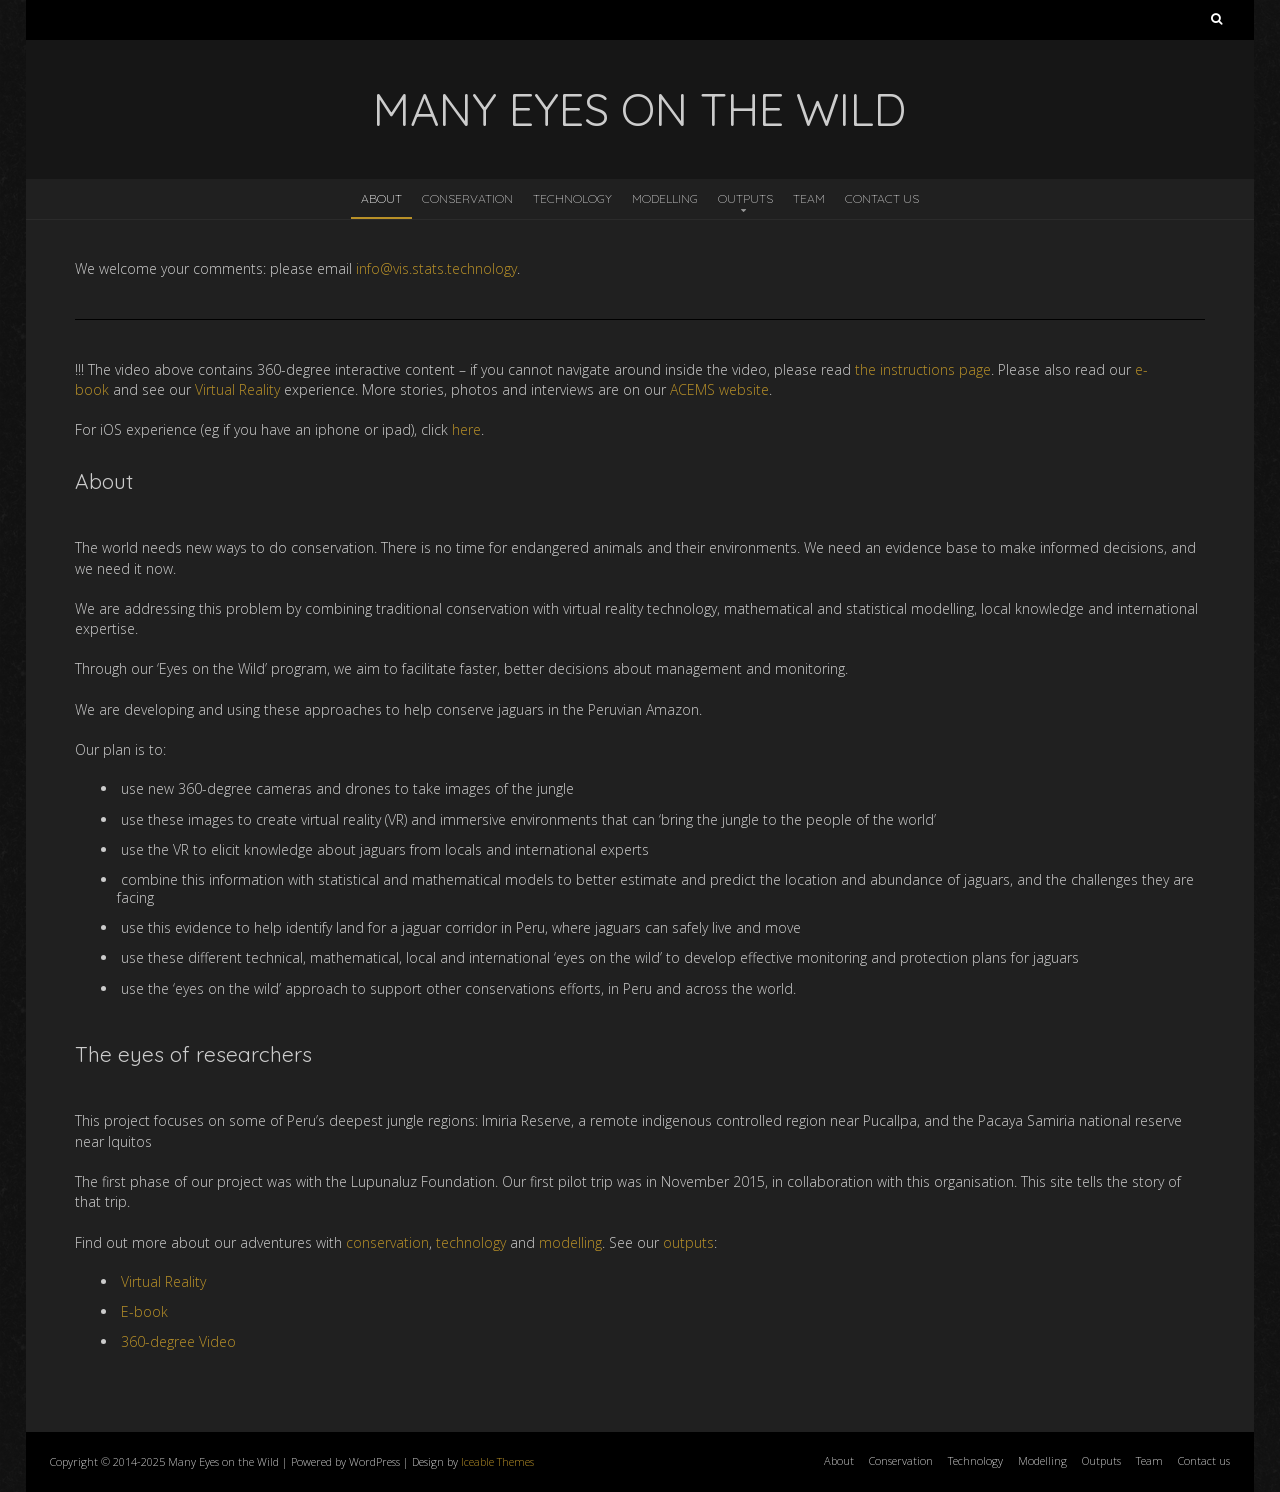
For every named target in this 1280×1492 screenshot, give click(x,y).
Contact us (882, 198)
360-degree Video (178, 1341)
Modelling (665, 198)
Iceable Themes (497, 1461)
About (381, 198)
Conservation (467, 198)
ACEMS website (719, 389)
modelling (570, 1242)
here (466, 429)
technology (471, 1242)
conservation (387, 1242)
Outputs (745, 198)
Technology (572, 198)
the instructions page (923, 369)
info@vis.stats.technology (436, 268)
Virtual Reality (237, 389)
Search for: (1216, 23)
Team (809, 198)
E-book (144, 1311)
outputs (688, 1242)
